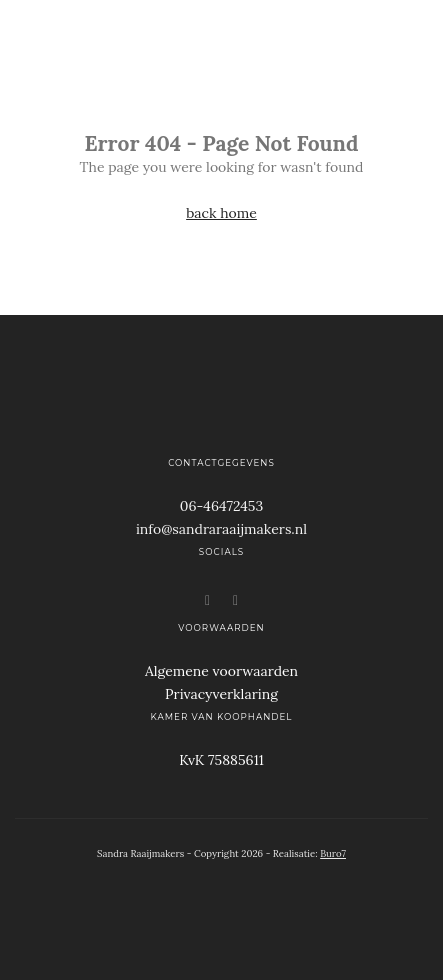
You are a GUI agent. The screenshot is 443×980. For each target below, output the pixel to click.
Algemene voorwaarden (221, 671)
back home (221, 213)
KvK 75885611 (221, 760)
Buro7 (333, 853)
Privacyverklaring (221, 694)
